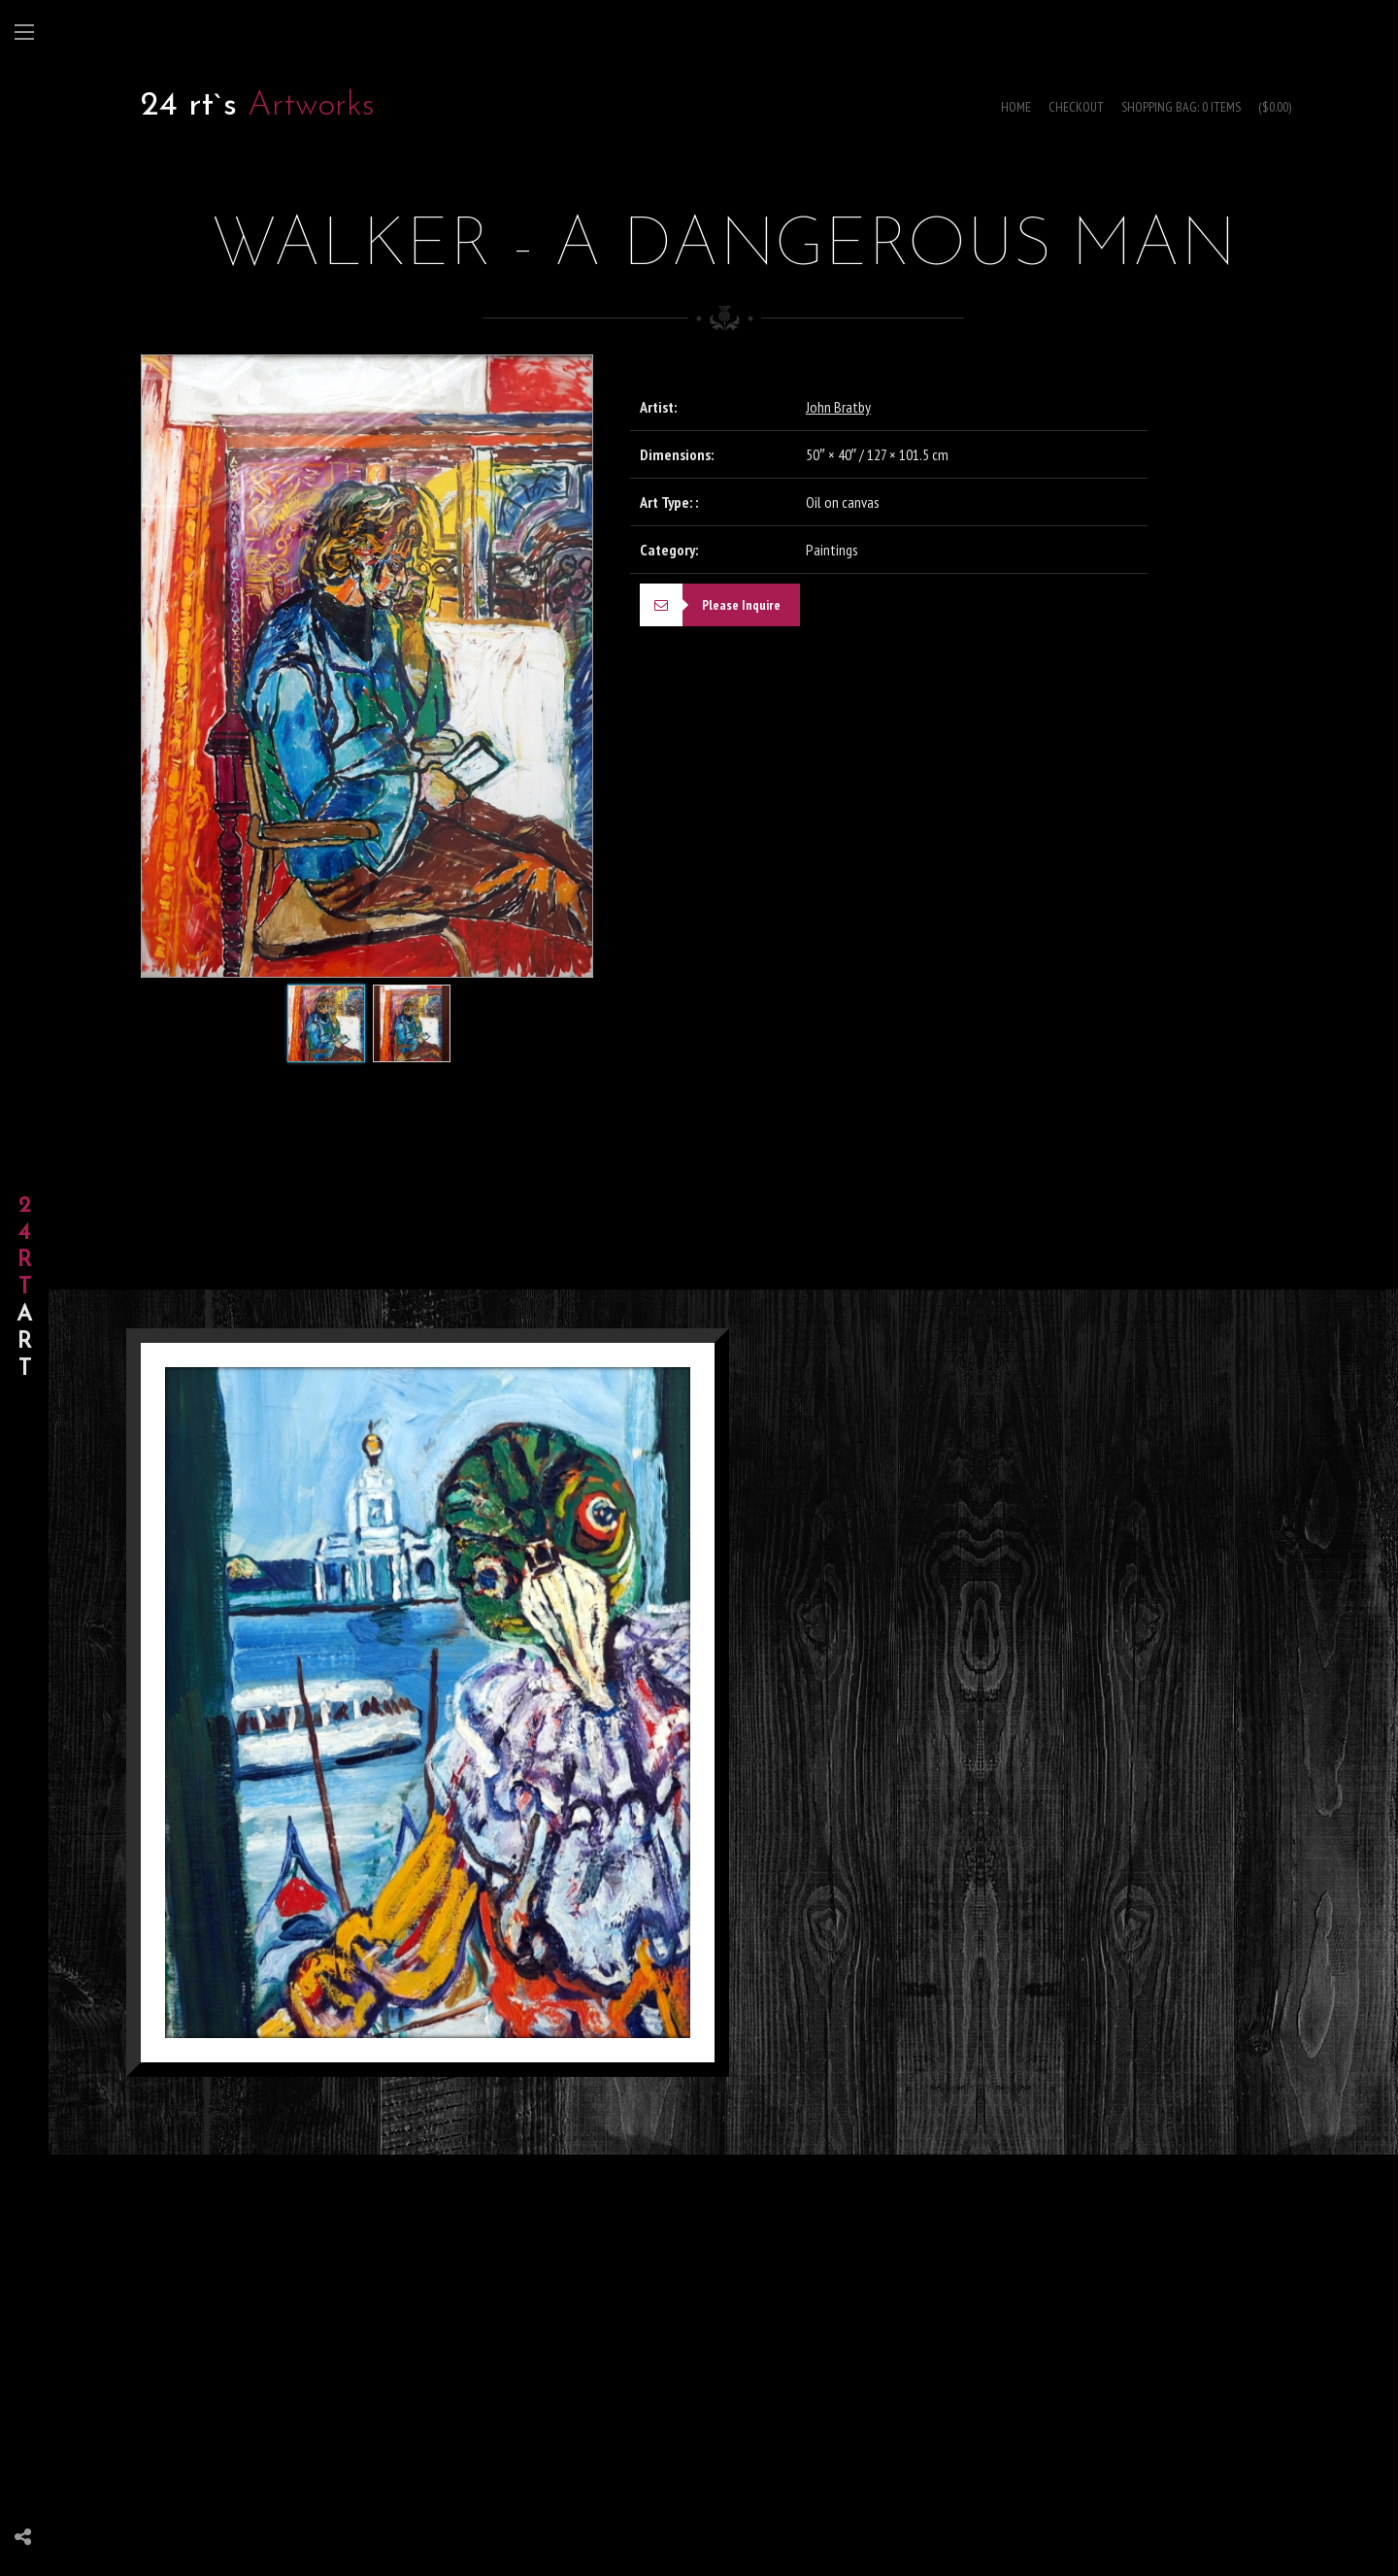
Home (1016, 107)
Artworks (311, 106)
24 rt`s (189, 106)
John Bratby (838, 407)
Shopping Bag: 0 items (1181, 107)
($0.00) (1274, 107)
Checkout (1076, 107)
